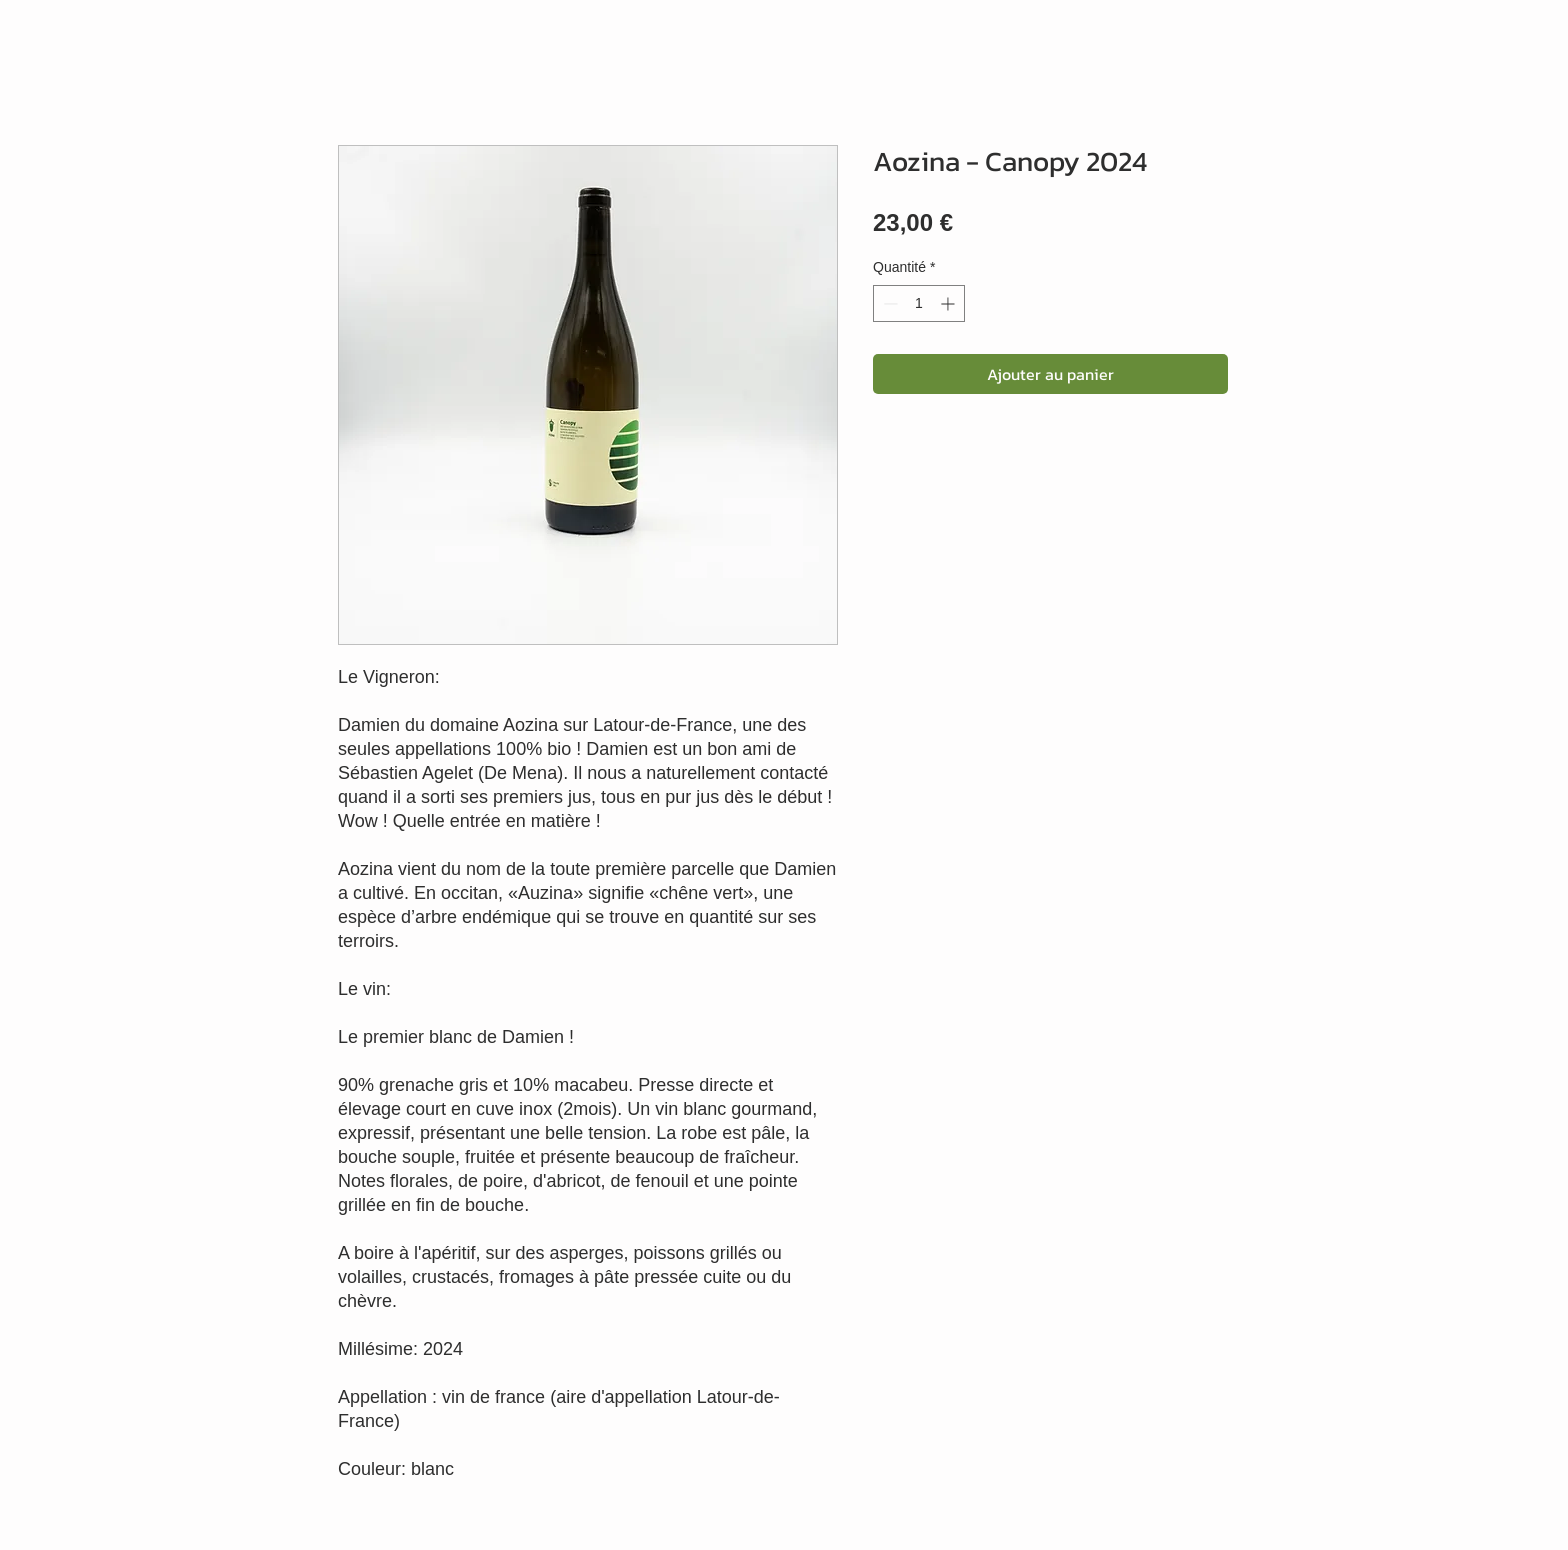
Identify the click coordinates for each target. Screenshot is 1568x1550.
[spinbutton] (919, 303)
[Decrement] (888, 303)
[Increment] (949, 303)
